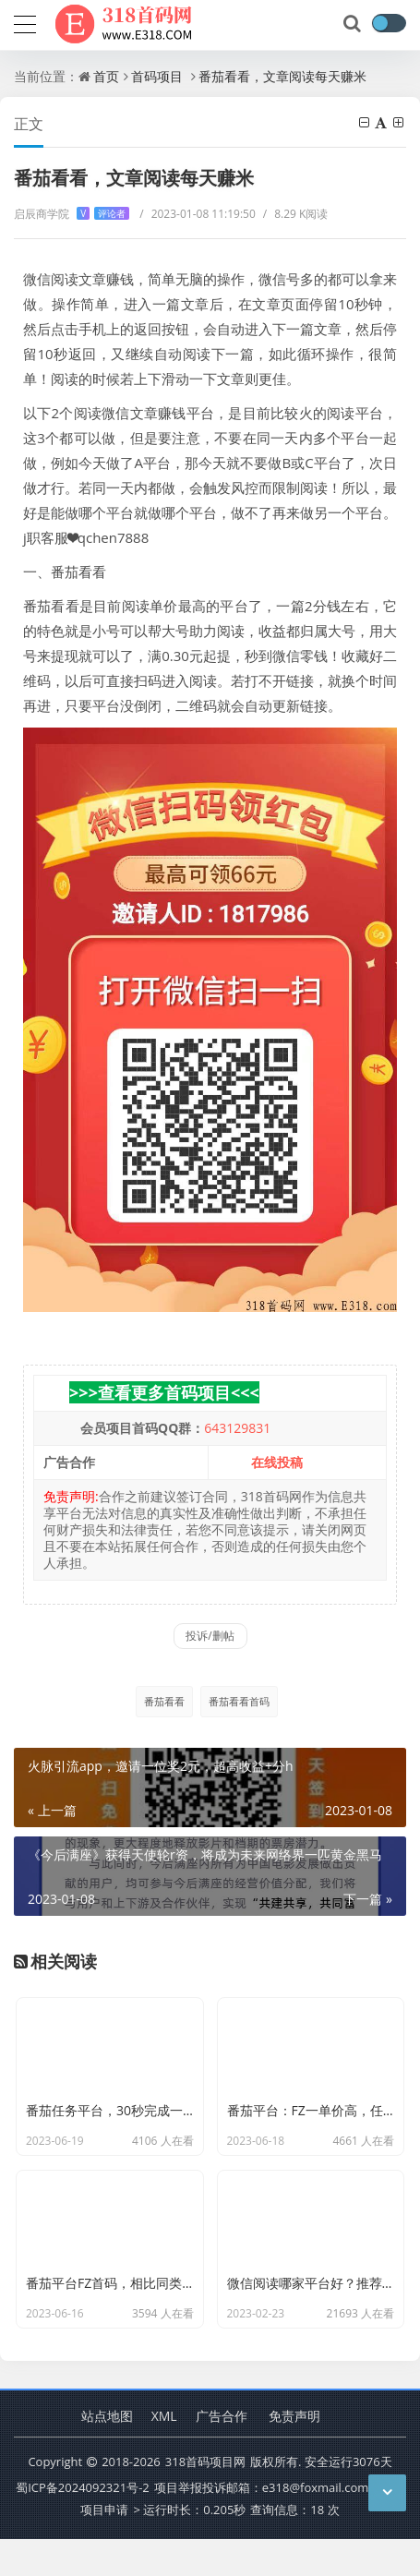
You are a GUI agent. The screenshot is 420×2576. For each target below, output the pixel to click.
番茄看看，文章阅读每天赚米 (282, 76)
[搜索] (354, 24)
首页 (106, 76)
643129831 (237, 1428)
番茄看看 (164, 1701)
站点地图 (107, 2452)
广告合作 (221, 2452)
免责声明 (294, 2452)
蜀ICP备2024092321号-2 (83, 2524)
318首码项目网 (205, 2498)
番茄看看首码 (239, 1701)
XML (164, 2452)
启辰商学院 (71, 214)
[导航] (25, 22)
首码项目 (157, 76)
